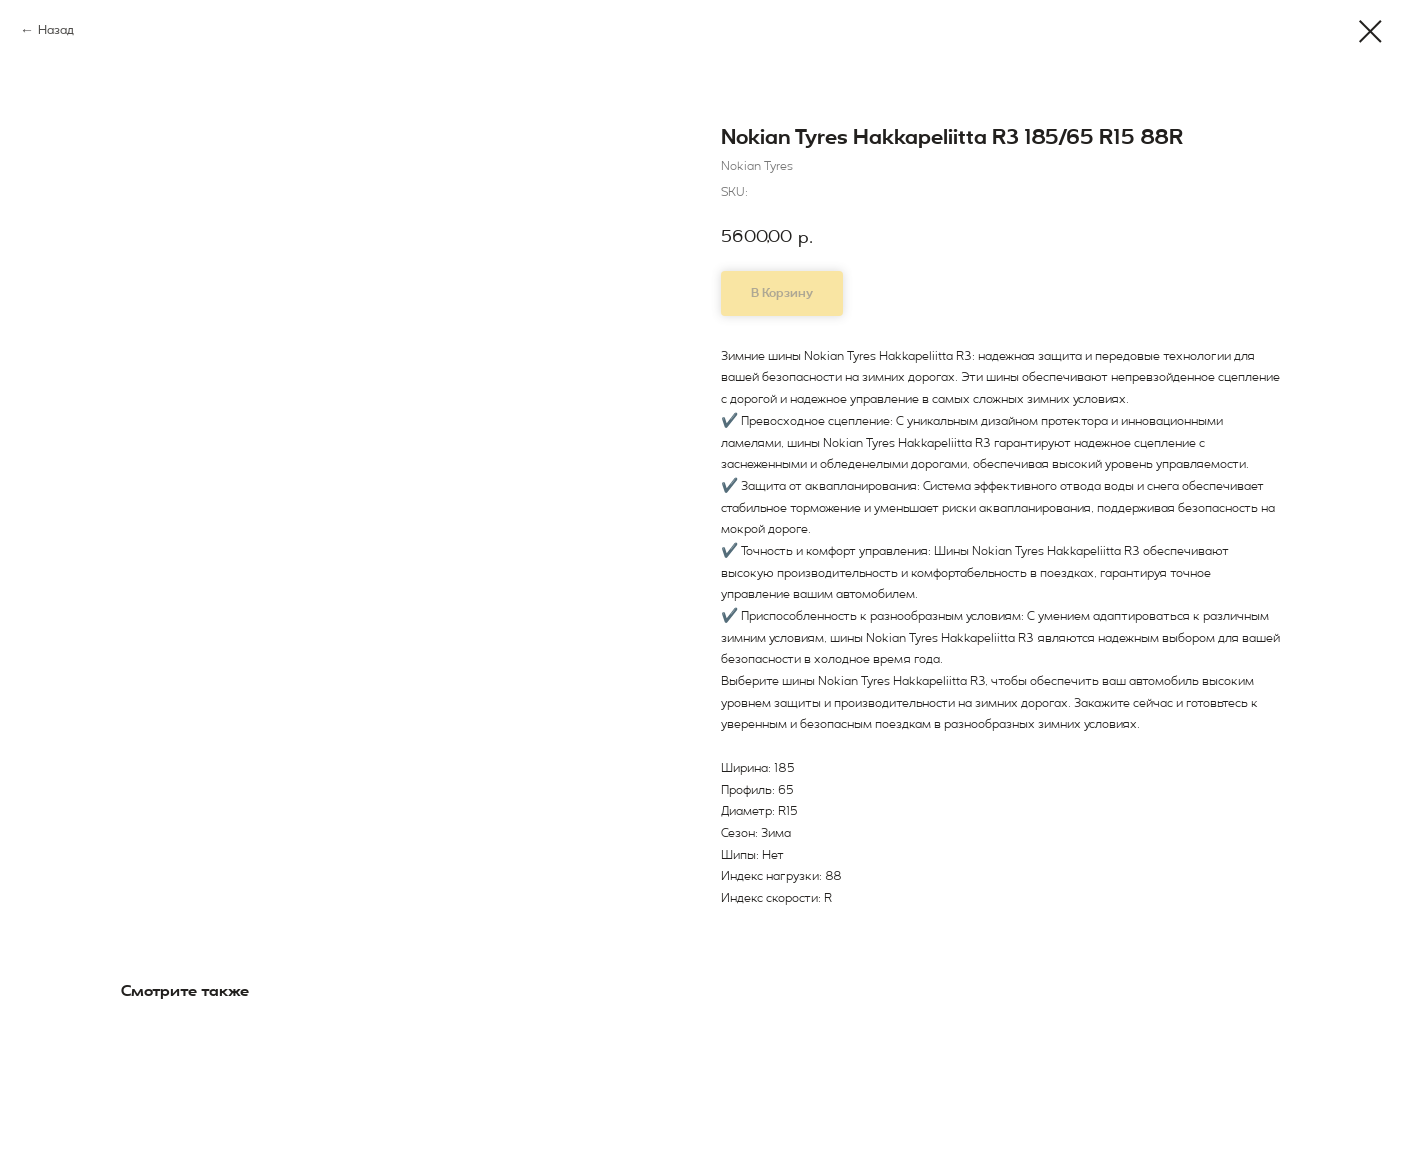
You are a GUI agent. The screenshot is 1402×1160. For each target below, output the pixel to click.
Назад (56, 30)
